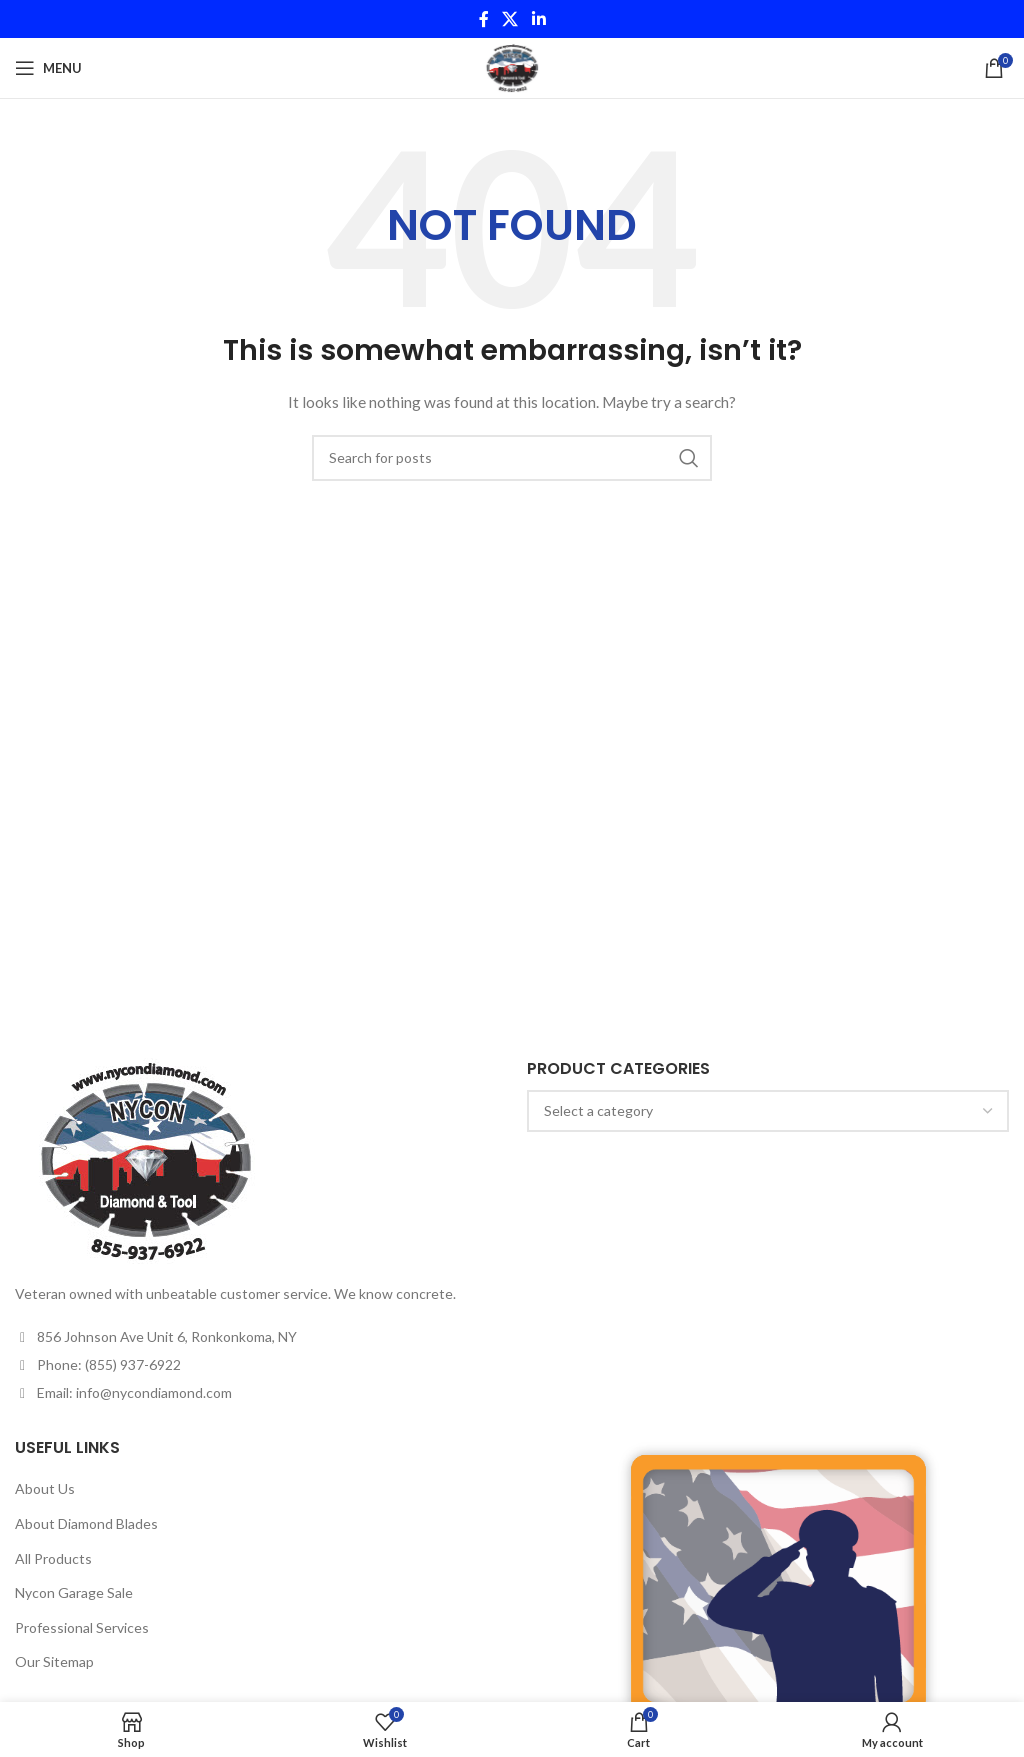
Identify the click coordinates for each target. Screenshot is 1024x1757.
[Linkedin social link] (538, 19)
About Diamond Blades (86, 1523)
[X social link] (510, 19)
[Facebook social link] (484, 19)
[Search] (512, 458)
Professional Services (82, 1627)
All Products (53, 1558)
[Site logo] (511, 66)
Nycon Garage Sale (74, 1592)
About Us (45, 1488)
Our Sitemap (54, 1661)
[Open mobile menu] (48, 68)
